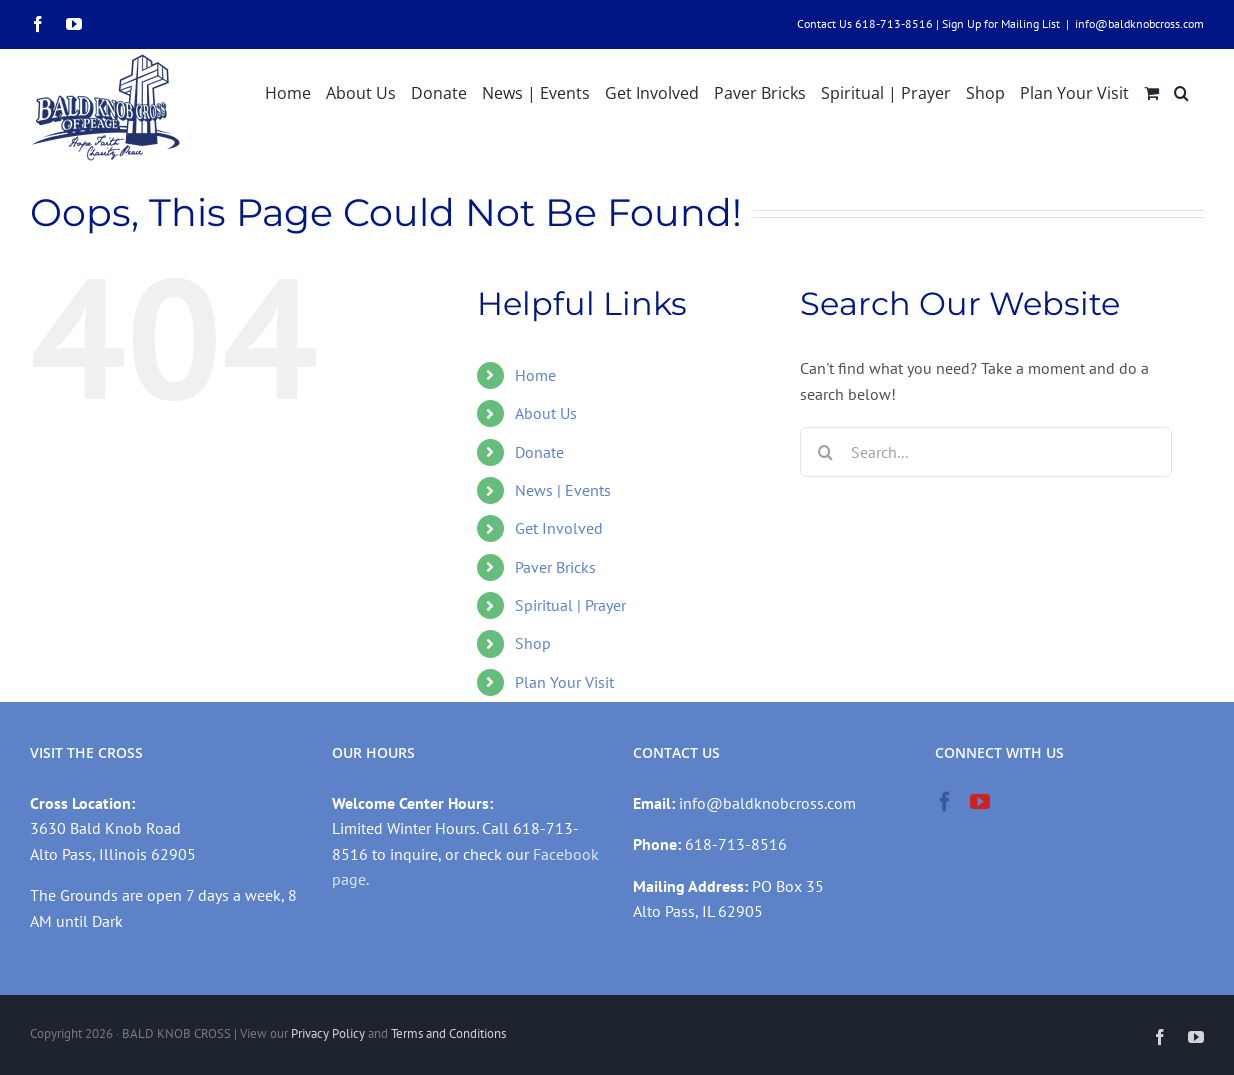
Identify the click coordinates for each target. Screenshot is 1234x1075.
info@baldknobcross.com (1139, 23)
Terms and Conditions (448, 1033)
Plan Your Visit (564, 682)
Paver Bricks (555, 567)
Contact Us (824, 23)
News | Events (563, 490)
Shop (533, 643)
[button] (1181, 91)
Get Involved (559, 528)
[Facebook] (945, 802)
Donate (539, 452)
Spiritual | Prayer (570, 605)
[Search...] (985, 452)
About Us (546, 413)
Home (535, 375)
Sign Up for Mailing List (1001, 23)
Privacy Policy (328, 1033)
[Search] (825, 452)
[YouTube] (980, 802)
